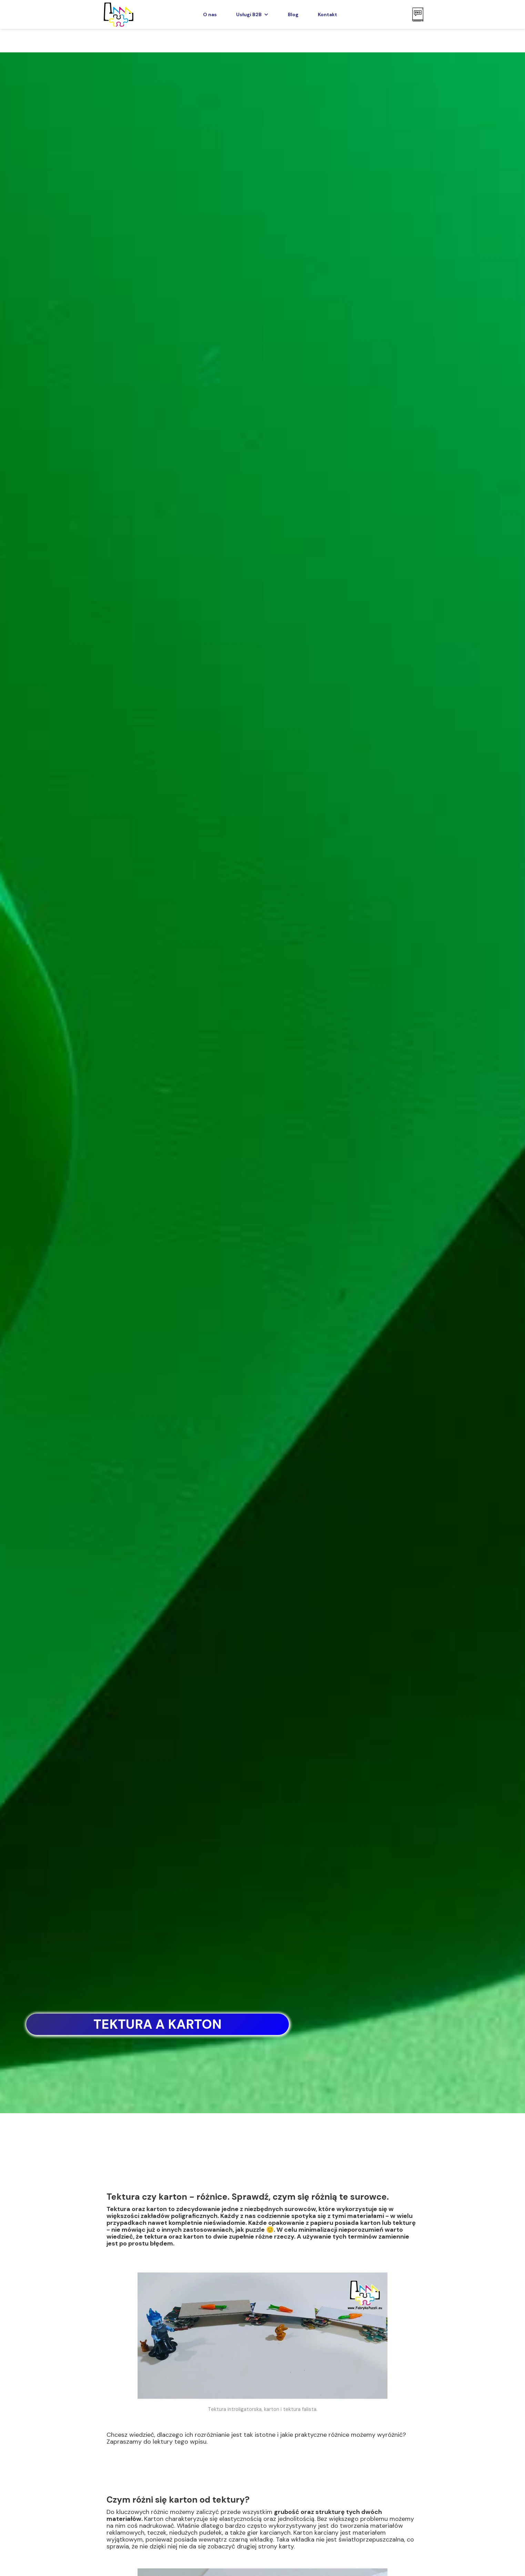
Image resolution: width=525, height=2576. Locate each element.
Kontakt (327, 14)
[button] (252, 14)
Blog (293, 14)
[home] (118, 14)
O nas (210, 14)
